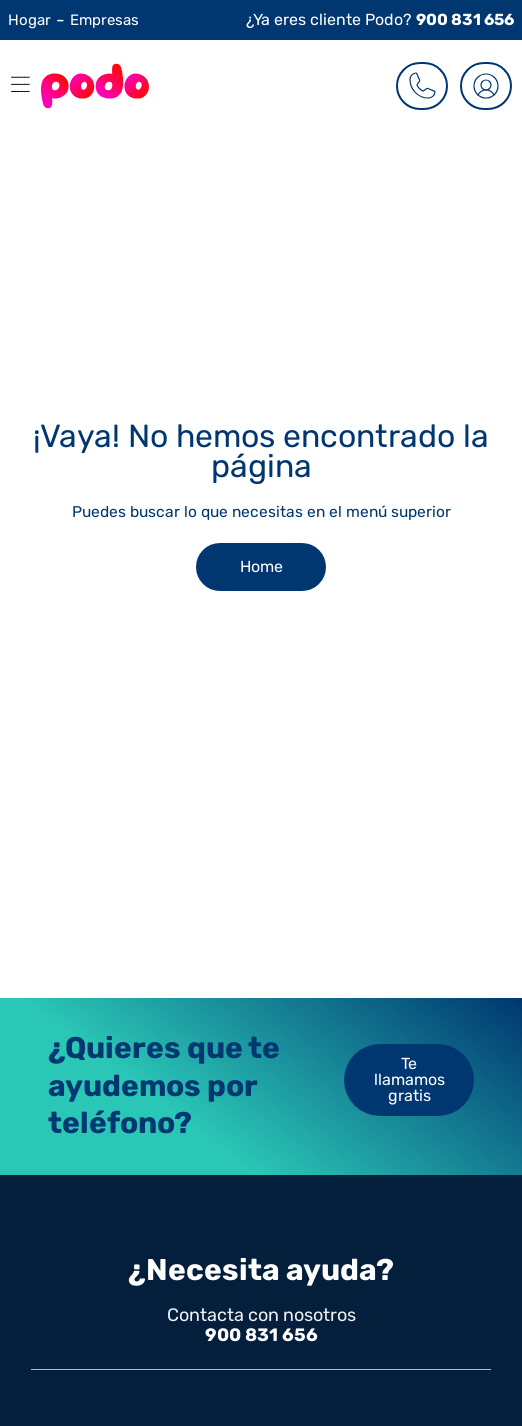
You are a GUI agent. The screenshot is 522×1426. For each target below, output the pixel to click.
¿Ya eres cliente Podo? (380, 19)
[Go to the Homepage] (95, 86)
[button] (15, 86)
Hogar (29, 20)
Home (261, 566)
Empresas (104, 20)
